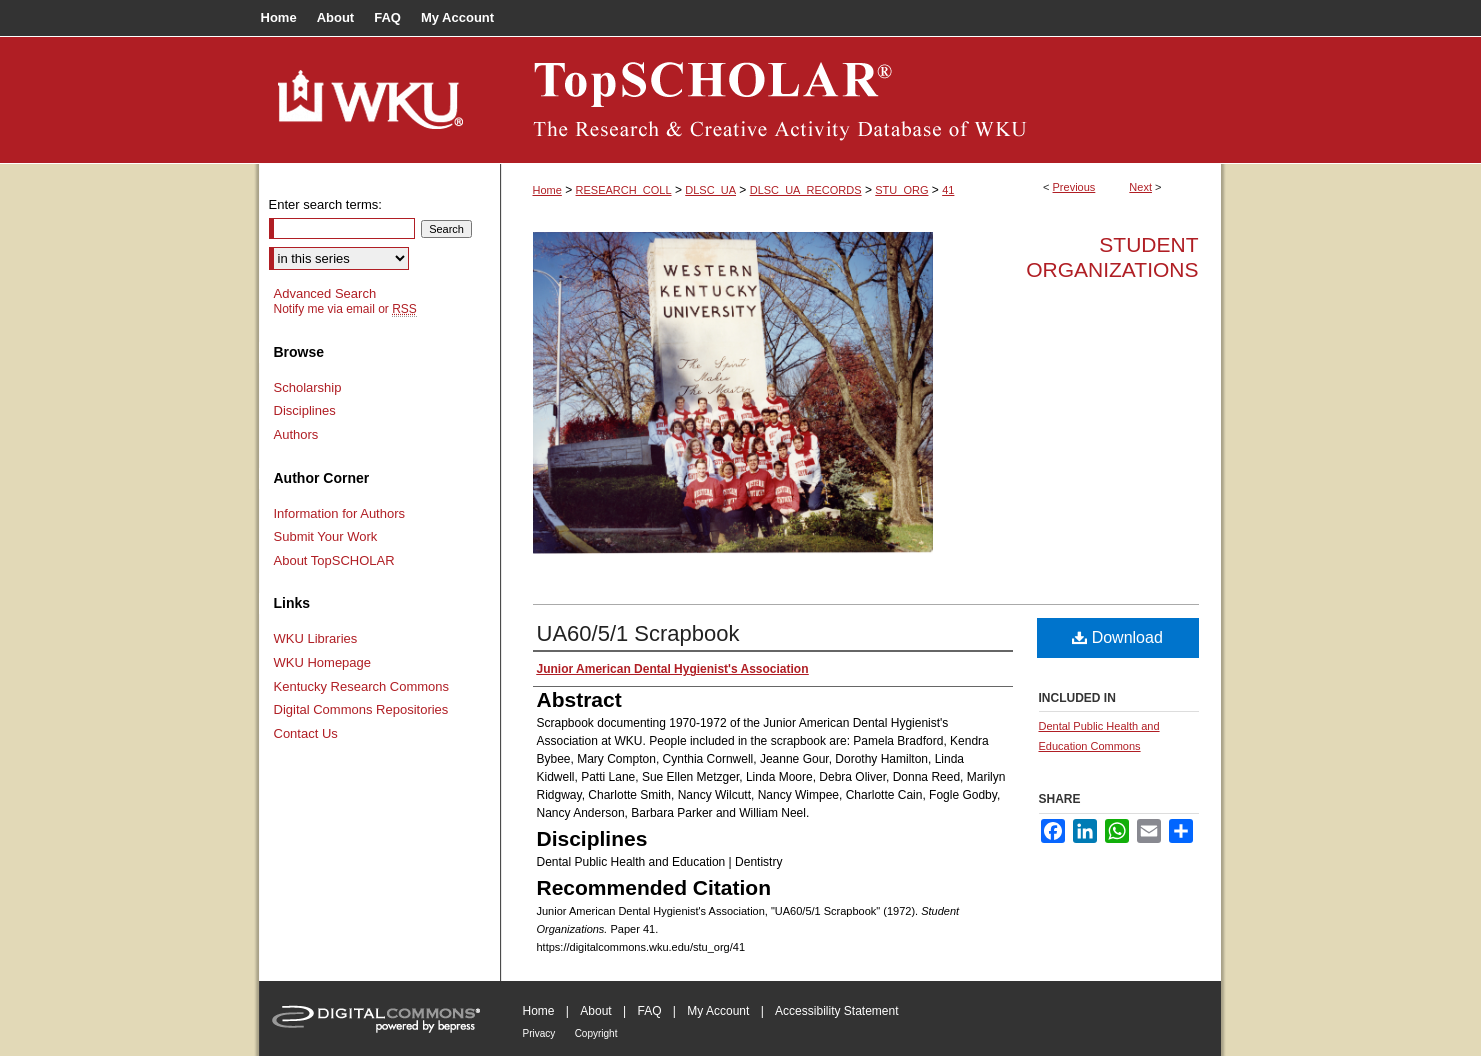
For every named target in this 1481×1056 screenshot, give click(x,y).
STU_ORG (901, 190)
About (595, 1011)
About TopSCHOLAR (334, 560)
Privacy (539, 1033)
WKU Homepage (323, 662)
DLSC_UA (710, 190)
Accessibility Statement (836, 1011)
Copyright (596, 1033)
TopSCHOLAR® (861, 100)
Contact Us (306, 733)
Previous (1074, 187)
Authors (296, 434)
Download (1117, 637)
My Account (718, 1011)
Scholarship (308, 387)
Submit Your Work (326, 536)
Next (1140, 187)
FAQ (649, 1011)
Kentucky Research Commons (362, 686)
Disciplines (305, 410)
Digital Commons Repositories (361, 709)
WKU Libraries (316, 638)
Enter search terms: (325, 204)
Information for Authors (340, 513)
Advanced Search (325, 293)
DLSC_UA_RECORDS (806, 190)
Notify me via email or (345, 309)
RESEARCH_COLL (624, 190)
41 (948, 190)
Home (547, 190)
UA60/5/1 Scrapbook (638, 633)
